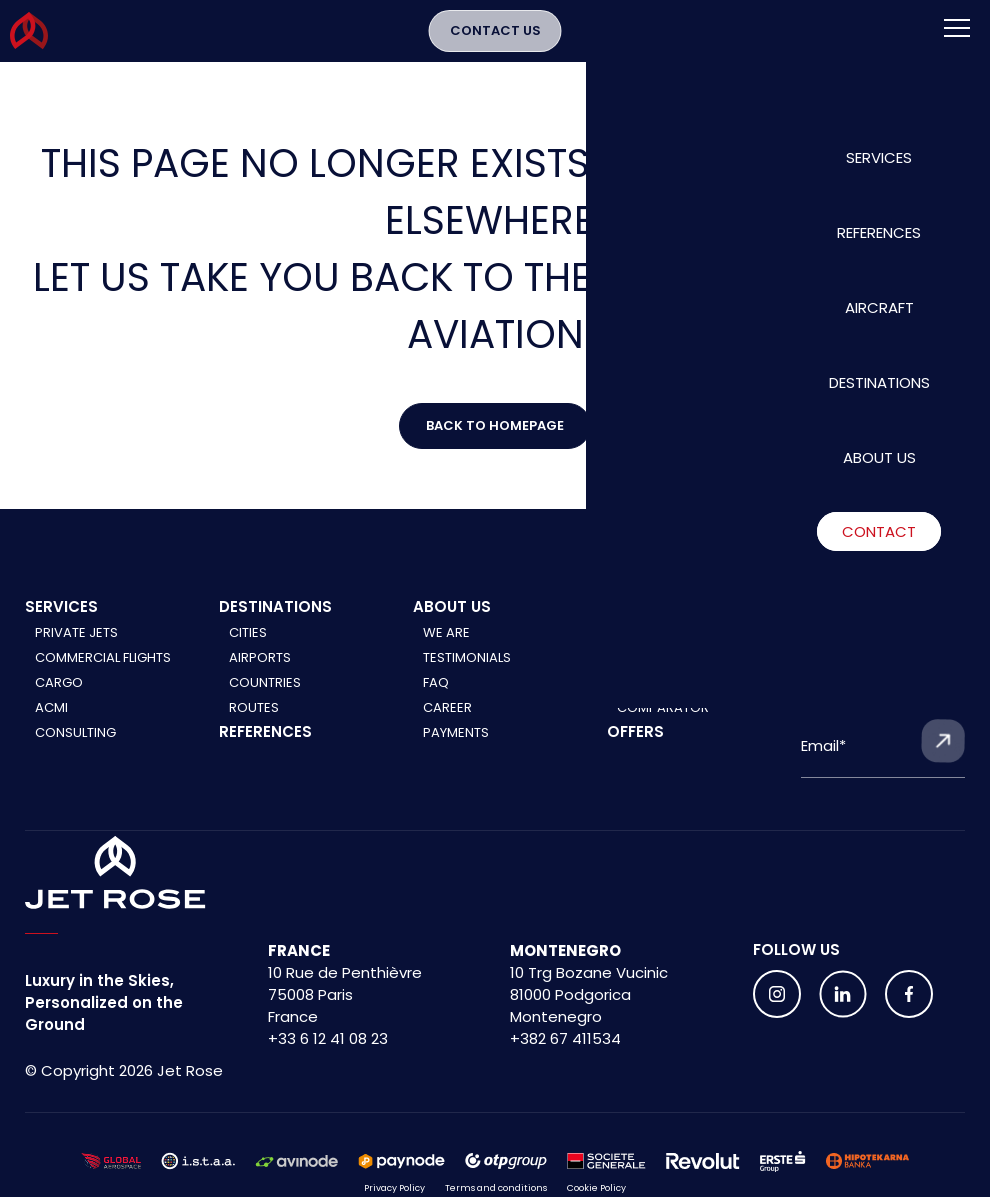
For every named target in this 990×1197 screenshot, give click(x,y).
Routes (254, 723)
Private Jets (76, 648)
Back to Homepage (495, 433)
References (265, 747)
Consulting (75, 748)
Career (447, 723)
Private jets (658, 648)
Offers (635, 747)
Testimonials (467, 673)
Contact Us (495, 38)
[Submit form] (943, 757)
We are (446, 648)
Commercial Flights (103, 673)
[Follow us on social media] (777, 1010)
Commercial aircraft (691, 673)
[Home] (115, 889)
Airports (260, 673)
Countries (265, 698)
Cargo (59, 698)
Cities (248, 648)
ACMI (51, 723)
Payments (456, 748)
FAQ (436, 698)
